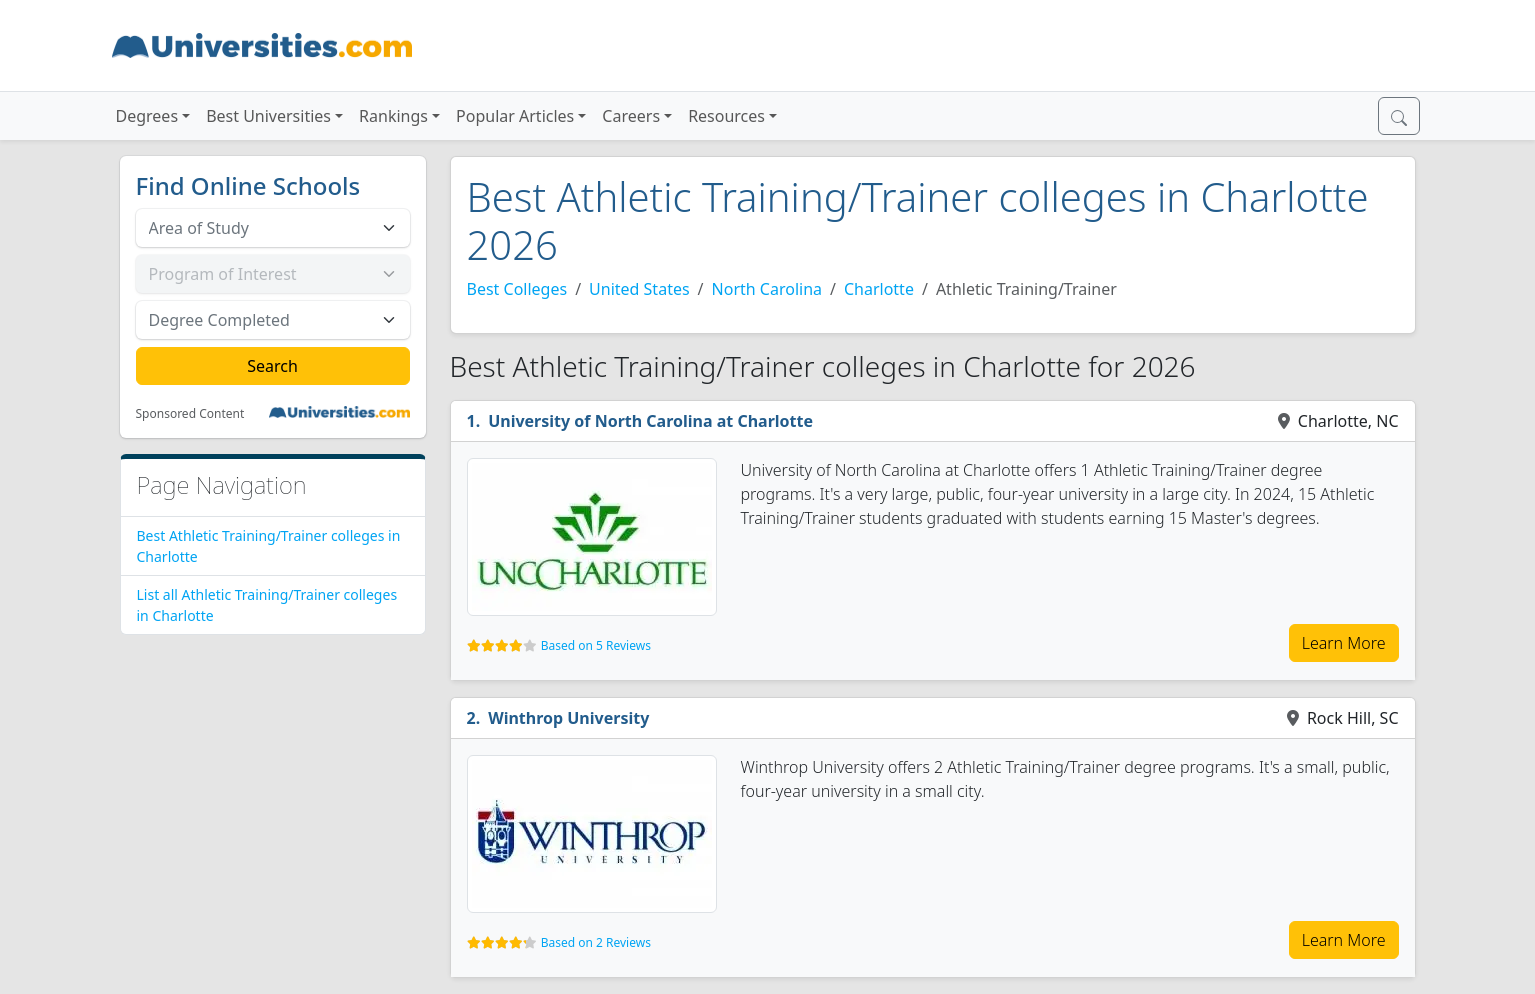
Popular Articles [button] (515, 116)
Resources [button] (726, 116)
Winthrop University (568, 718)
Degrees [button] (147, 116)
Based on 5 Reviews (596, 645)
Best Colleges (517, 289)
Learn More (1344, 643)
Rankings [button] (393, 116)
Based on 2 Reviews (596, 942)
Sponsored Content (190, 414)
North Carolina (767, 289)
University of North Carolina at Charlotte (650, 421)
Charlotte (879, 289)
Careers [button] (631, 116)
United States (639, 289)
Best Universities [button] (268, 116)
